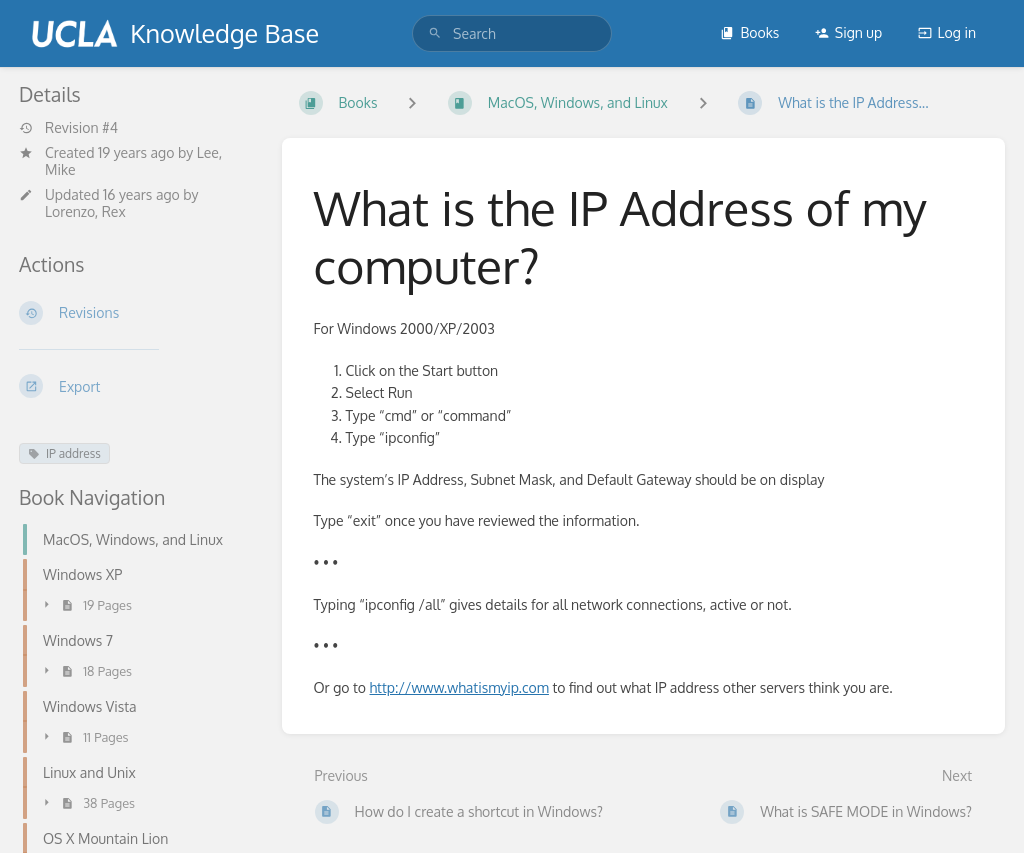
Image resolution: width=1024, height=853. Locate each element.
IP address (64, 453)
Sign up (848, 32)
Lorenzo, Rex (85, 211)
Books (749, 32)
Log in (947, 32)
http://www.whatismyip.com (459, 687)
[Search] (435, 33)
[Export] (134, 386)
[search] (512, 33)
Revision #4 (68, 128)
